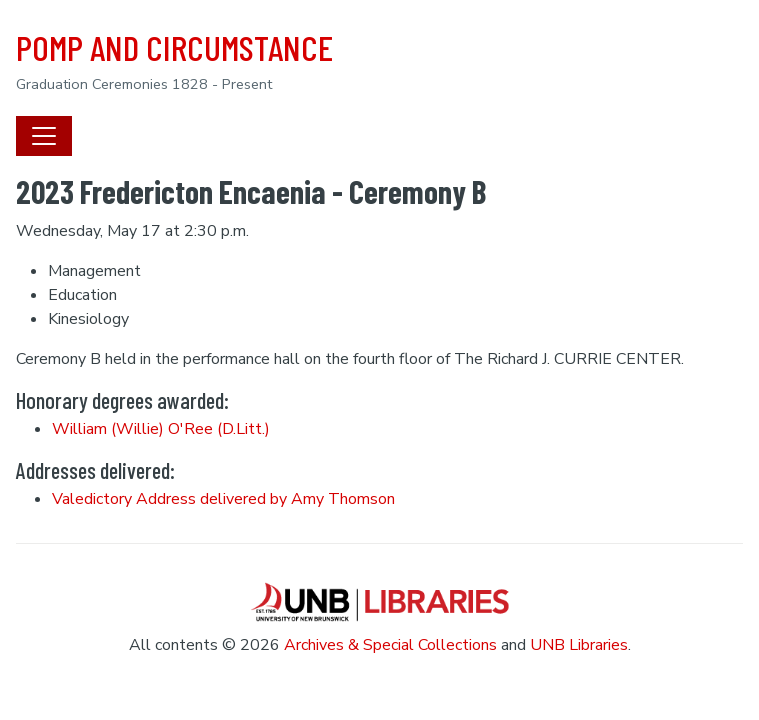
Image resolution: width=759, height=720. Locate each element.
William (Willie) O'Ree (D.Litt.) (161, 429)
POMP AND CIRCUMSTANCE (174, 47)
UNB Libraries (579, 645)
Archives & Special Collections (390, 645)
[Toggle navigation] (44, 136)
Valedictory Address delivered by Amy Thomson (223, 499)
